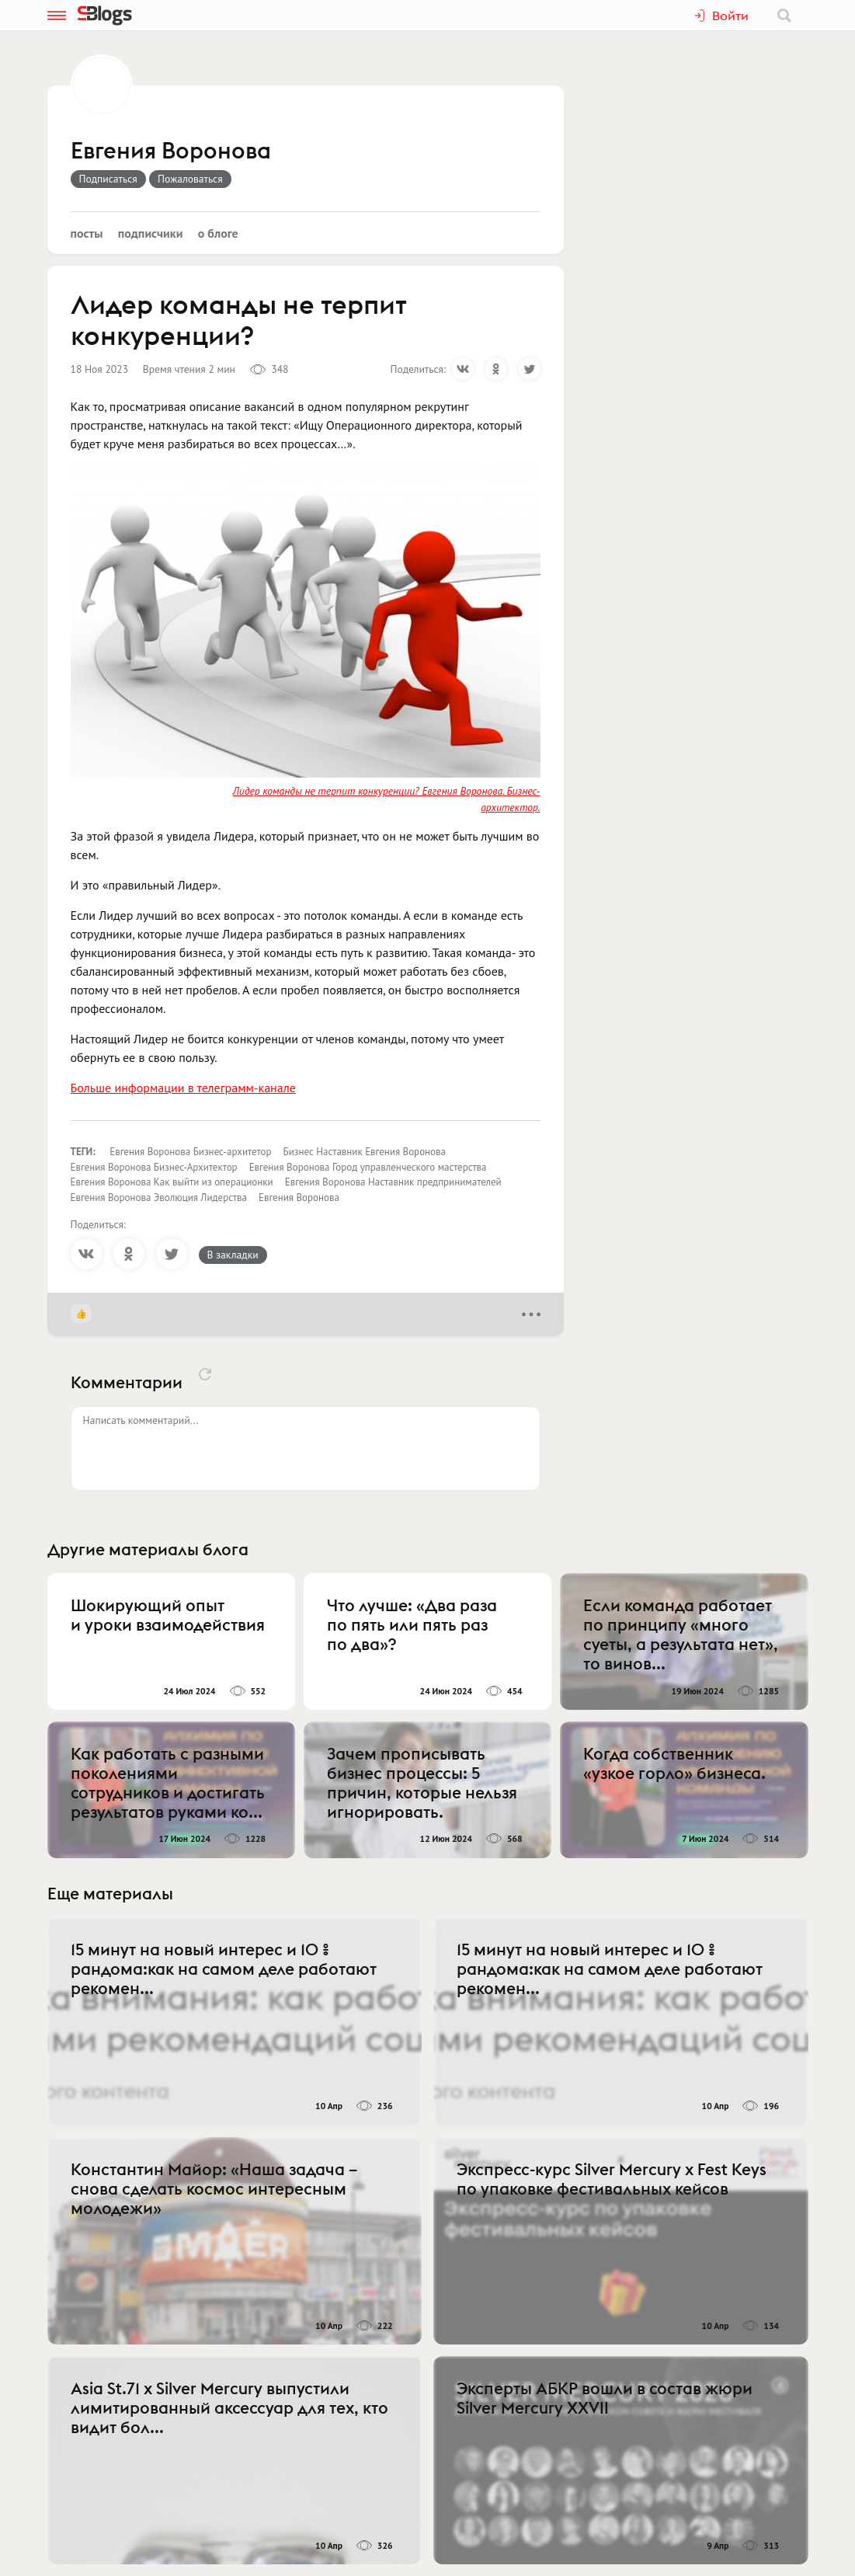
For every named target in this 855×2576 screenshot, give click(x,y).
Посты (87, 233)
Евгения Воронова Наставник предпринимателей (393, 1182)
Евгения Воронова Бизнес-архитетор (190, 1151)
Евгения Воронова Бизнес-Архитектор (154, 1167)
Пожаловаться (190, 179)
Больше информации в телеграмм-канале (183, 1087)
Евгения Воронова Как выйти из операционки (172, 1182)
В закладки (233, 1255)
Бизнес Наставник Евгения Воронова (364, 1151)
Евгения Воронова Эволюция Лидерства (159, 1197)
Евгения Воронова (171, 151)
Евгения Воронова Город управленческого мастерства (368, 1167)
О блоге (218, 233)
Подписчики (150, 233)
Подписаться (108, 179)
